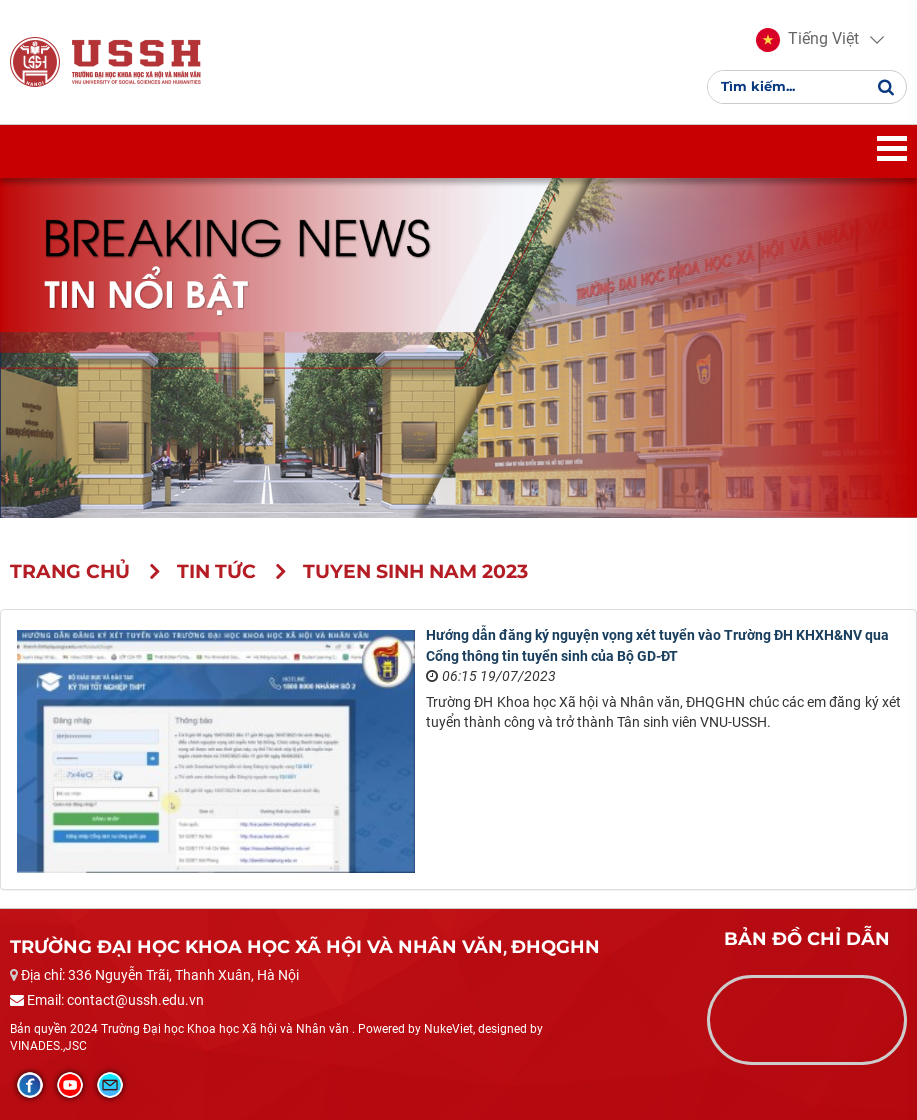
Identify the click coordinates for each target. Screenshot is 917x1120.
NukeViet (448, 1029)
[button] (807, 40)
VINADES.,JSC (48, 1046)
